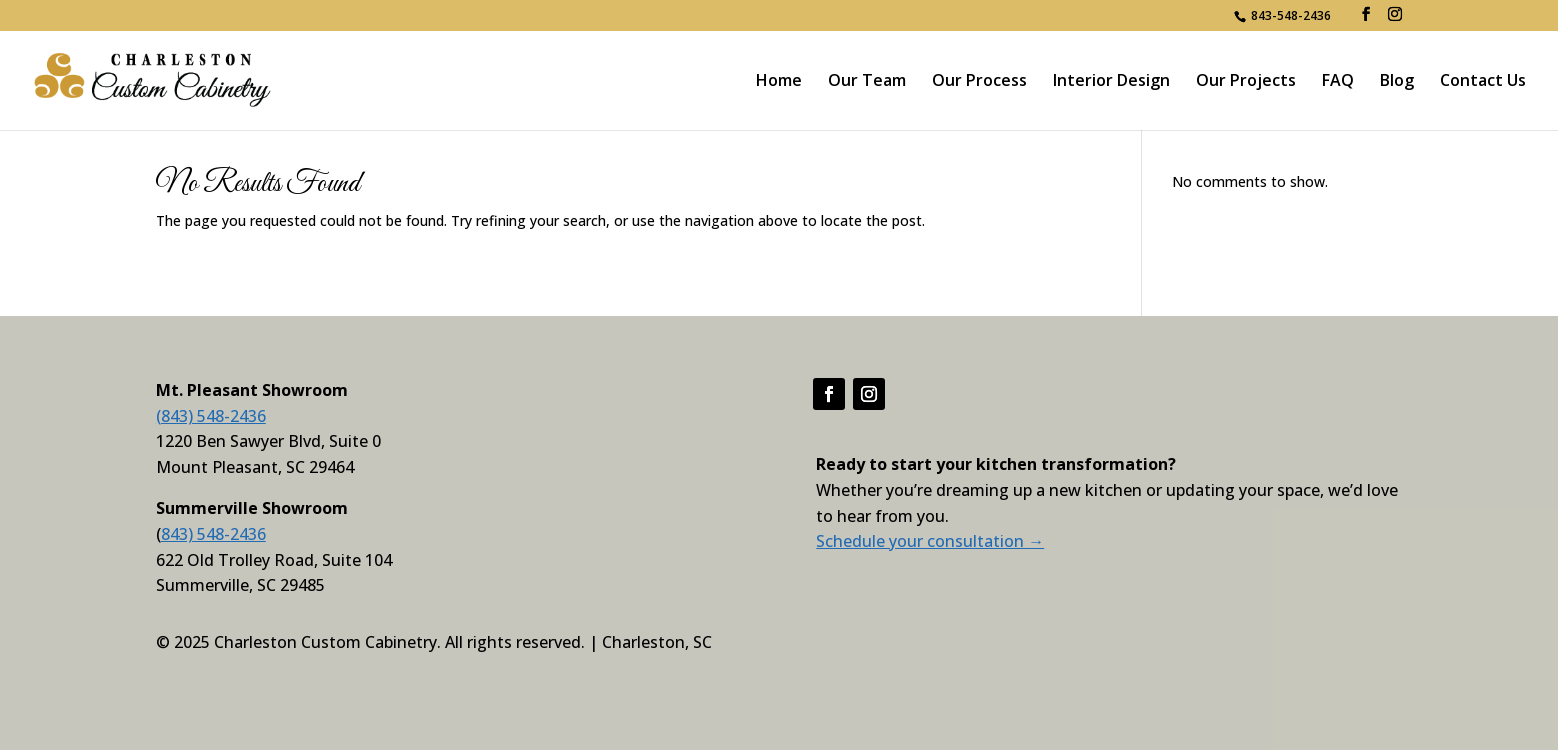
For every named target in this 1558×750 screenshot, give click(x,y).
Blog (1397, 82)
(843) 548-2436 (211, 416)
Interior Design (1111, 82)
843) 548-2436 (213, 534)
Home (779, 82)
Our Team (867, 82)
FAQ (1338, 82)
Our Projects (1246, 82)
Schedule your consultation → (930, 541)
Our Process (979, 82)
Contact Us (1483, 82)
